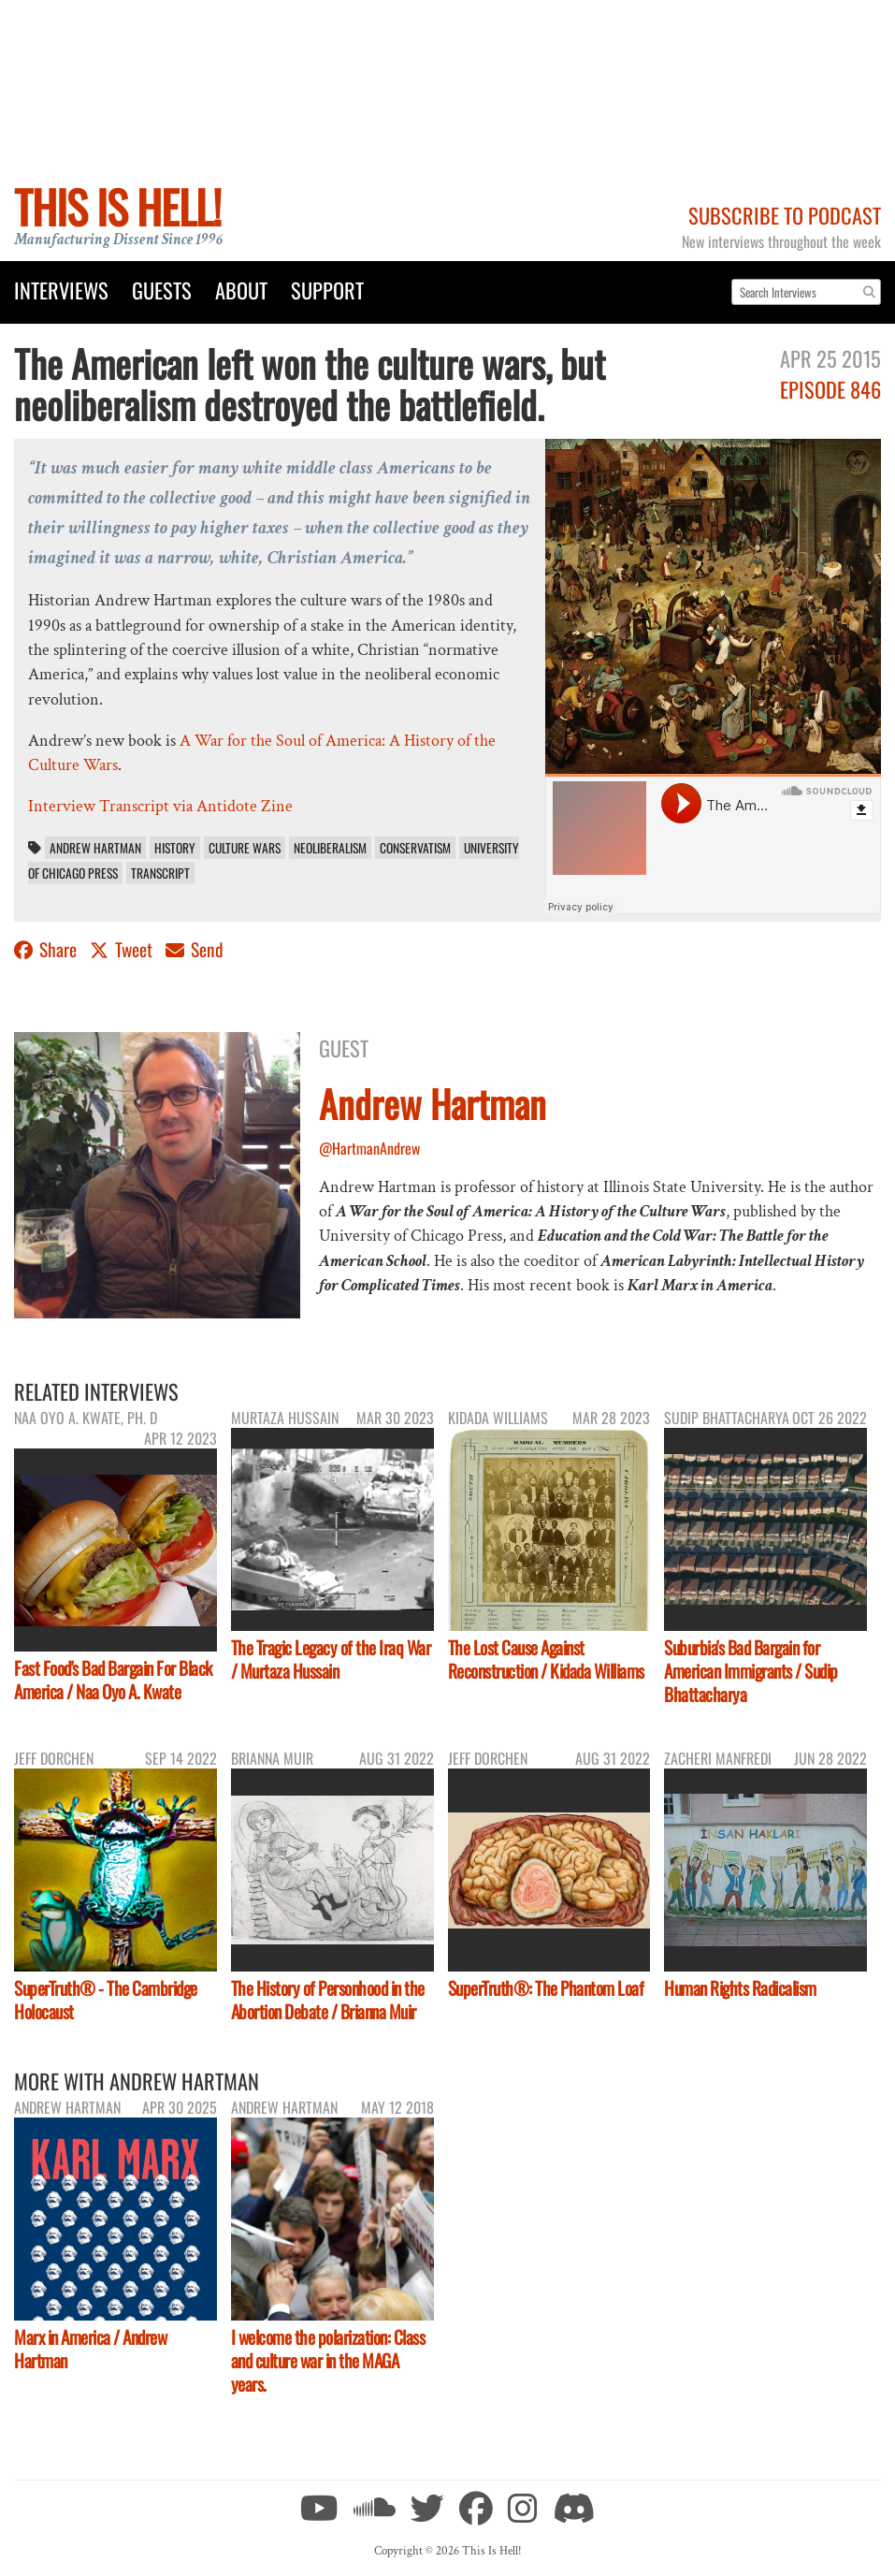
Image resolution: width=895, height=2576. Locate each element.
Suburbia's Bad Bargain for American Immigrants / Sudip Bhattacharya (751, 1671)
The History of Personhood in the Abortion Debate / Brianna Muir (328, 1999)
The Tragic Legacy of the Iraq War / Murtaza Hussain (331, 1659)
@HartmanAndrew (369, 1148)
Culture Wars (245, 847)
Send (195, 949)
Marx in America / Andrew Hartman (90, 2348)
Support (327, 289)
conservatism (415, 847)
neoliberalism (330, 847)
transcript (160, 873)
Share (47, 949)
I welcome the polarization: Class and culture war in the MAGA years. (328, 2360)
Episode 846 (830, 388)
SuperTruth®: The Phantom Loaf (546, 1987)
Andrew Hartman (95, 847)
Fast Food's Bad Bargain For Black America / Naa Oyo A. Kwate (113, 1679)
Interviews (61, 289)
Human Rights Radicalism (740, 1987)
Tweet (123, 949)
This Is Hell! (117, 206)
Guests (162, 289)
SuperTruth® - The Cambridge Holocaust (105, 1999)
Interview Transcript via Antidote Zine (160, 806)
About (241, 289)
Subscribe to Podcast (784, 214)
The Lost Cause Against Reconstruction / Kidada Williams (546, 1659)
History (174, 847)
